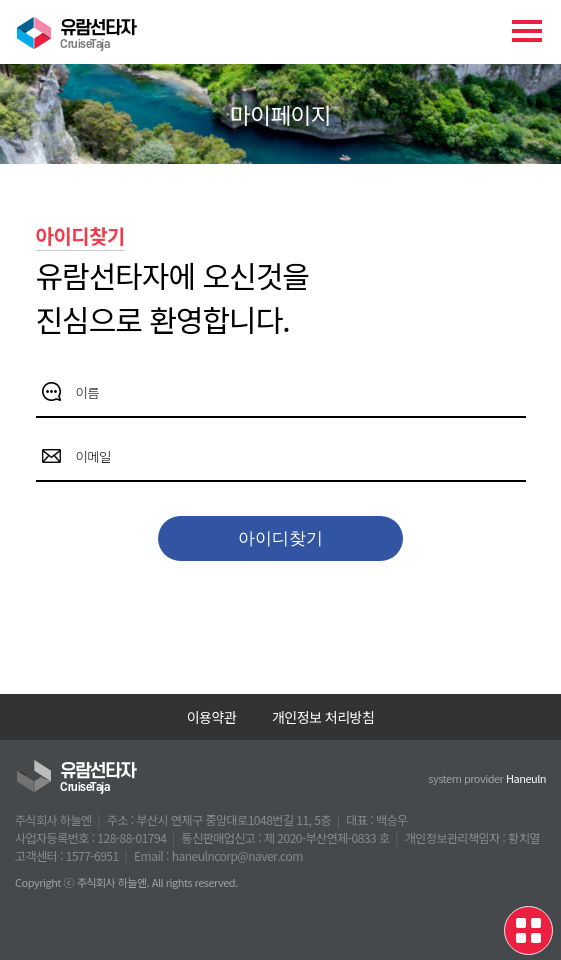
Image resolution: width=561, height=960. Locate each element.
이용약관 (212, 717)
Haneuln (526, 778)
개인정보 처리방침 (323, 717)
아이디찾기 (280, 538)
